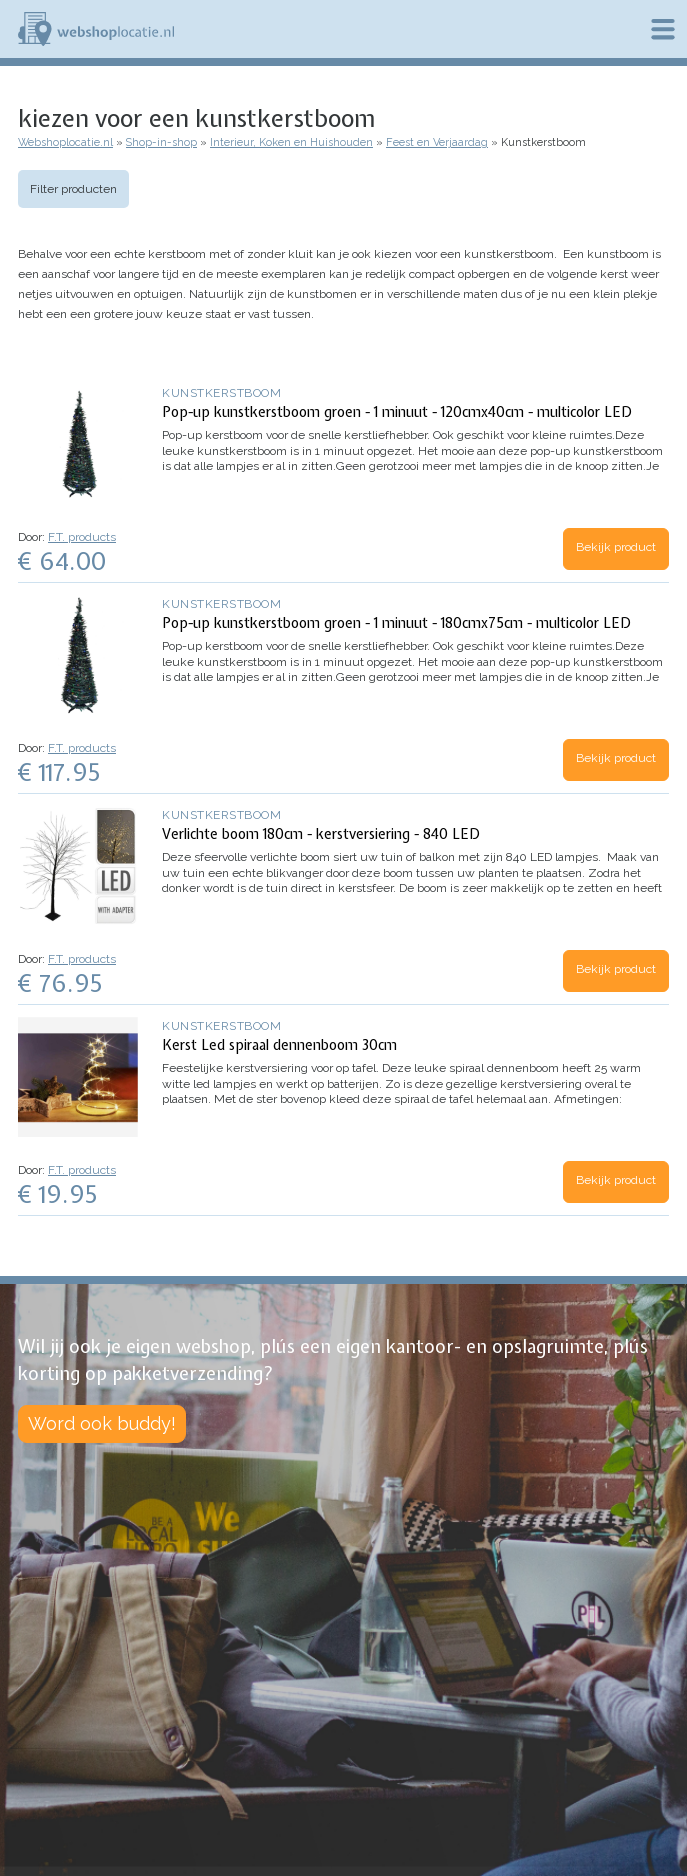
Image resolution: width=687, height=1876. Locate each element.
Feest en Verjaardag (437, 142)
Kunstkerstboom (221, 393)
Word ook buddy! (102, 1423)
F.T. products (82, 537)
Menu (663, 29)
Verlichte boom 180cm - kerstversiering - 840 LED (321, 834)
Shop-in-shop (161, 142)
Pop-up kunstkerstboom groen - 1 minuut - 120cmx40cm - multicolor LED (397, 412)
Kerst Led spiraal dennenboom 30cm (279, 1045)
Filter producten (73, 189)
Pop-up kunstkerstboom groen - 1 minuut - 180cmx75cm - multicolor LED (396, 623)
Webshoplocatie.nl (65, 142)
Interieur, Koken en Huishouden (291, 142)
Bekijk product (616, 547)
